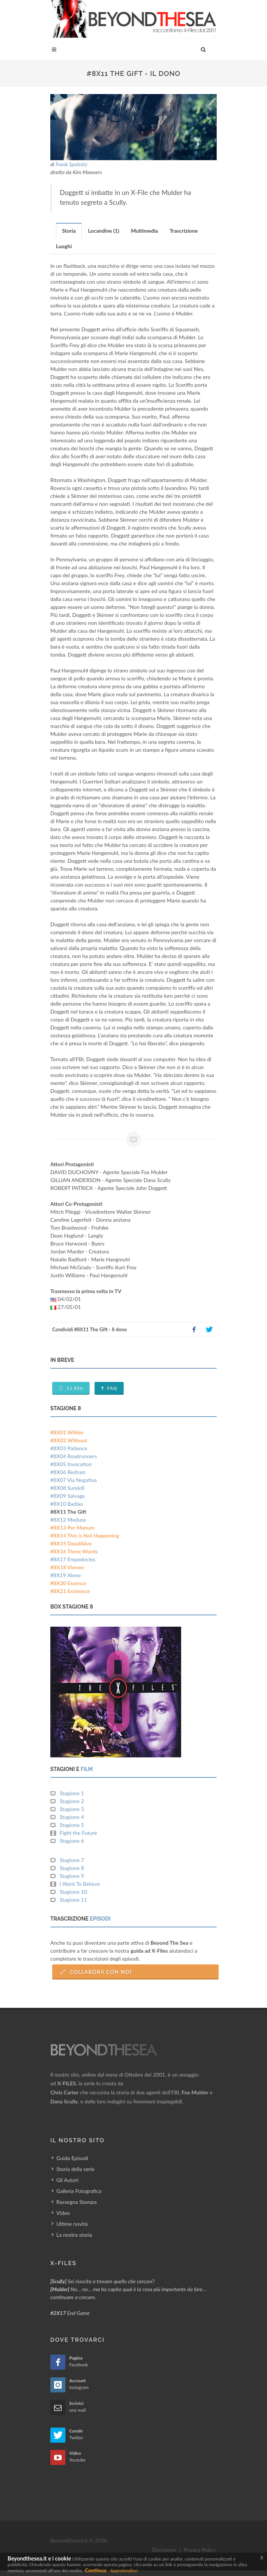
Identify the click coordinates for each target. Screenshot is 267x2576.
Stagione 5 (72, 1825)
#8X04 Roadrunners (73, 1456)
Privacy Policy (200, 2550)
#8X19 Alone (65, 1575)
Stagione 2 (72, 1801)
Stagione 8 (72, 1868)
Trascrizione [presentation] (184, 230)
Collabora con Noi (96, 1972)
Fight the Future (78, 1833)
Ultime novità (72, 2224)
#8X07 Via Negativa (73, 1480)
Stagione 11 (73, 1899)
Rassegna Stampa (76, 2202)
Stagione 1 (72, 1793)
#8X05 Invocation (71, 1464)
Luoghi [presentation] (64, 246)
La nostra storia (74, 2234)
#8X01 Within (67, 1432)
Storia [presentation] (69, 230)
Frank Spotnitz (71, 164)
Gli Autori (67, 2180)
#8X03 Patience (68, 1448)
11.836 (71, 1388)
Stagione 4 (72, 1817)
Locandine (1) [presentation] (103, 230)
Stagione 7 (72, 1860)
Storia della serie (75, 2169)
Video (63, 2213)
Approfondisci (124, 2570)
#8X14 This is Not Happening (84, 1535)
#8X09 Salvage (67, 1496)
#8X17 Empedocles (72, 1559)
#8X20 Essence (68, 1583)
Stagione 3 (72, 1809)
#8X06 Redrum (67, 1472)
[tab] (69, 230)
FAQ (109, 1388)
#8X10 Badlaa (66, 1503)
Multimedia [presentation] (144, 230)
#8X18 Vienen (67, 1567)
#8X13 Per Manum (72, 1527)
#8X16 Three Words (74, 1551)
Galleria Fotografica (78, 2191)
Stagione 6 (72, 1840)
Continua (95, 2570)
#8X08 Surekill (67, 1488)
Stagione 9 (72, 1876)
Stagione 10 (73, 1891)
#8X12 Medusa (68, 1519)
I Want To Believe (80, 1884)
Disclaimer (164, 2550)
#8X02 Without (68, 1440)
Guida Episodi (72, 2158)
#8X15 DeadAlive (71, 1543)
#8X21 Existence (70, 1591)
